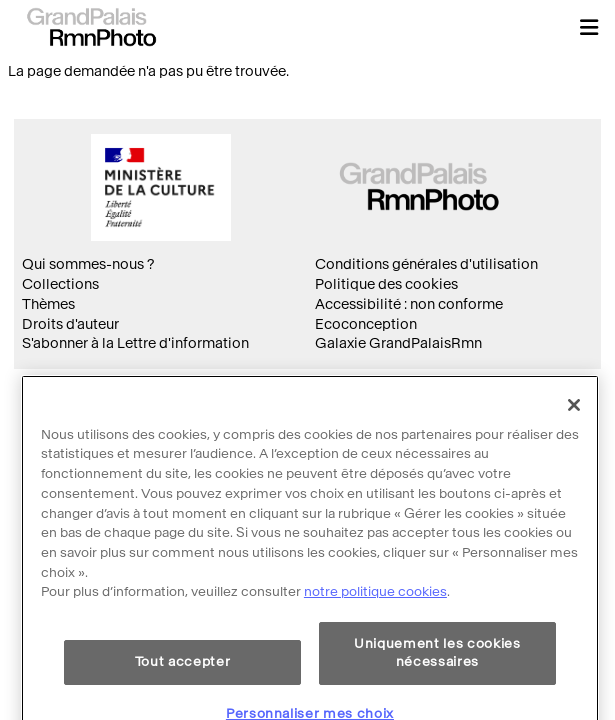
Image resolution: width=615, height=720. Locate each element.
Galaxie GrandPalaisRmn (398, 343)
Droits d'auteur (70, 324)
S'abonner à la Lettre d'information (135, 343)
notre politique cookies (375, 618)
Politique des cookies (386, 284)
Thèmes (48, 304)
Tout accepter (183, 688)
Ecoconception (366, 324)
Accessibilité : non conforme (409, 304)
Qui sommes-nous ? (88, 264)
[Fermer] (574, 432)
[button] (589, 27)
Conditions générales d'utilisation (426, 264)
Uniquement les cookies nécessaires (437, 679)
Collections (60, 284)
